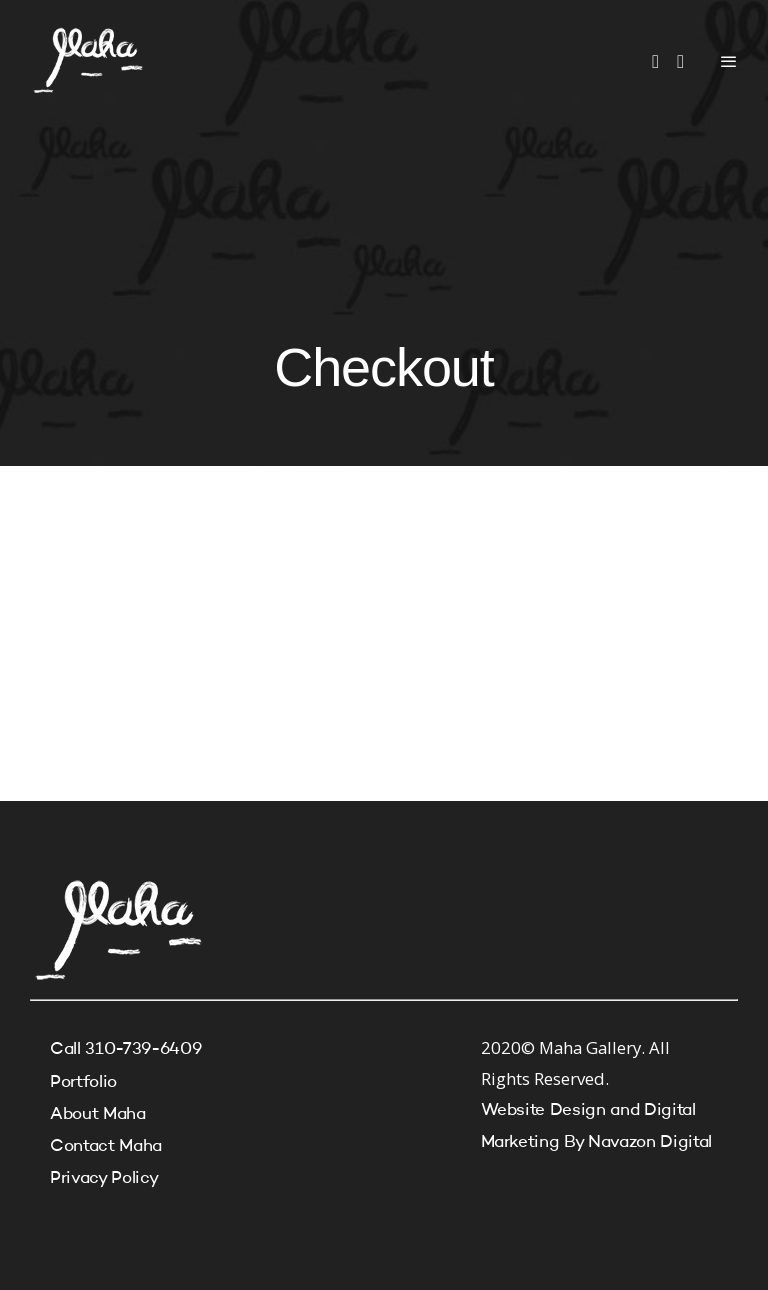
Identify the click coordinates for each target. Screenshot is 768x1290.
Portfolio (83, 1082)
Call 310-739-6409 (125, 1049)
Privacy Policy (104, 1178)
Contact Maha (106, 1146)
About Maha (98, 1114)
